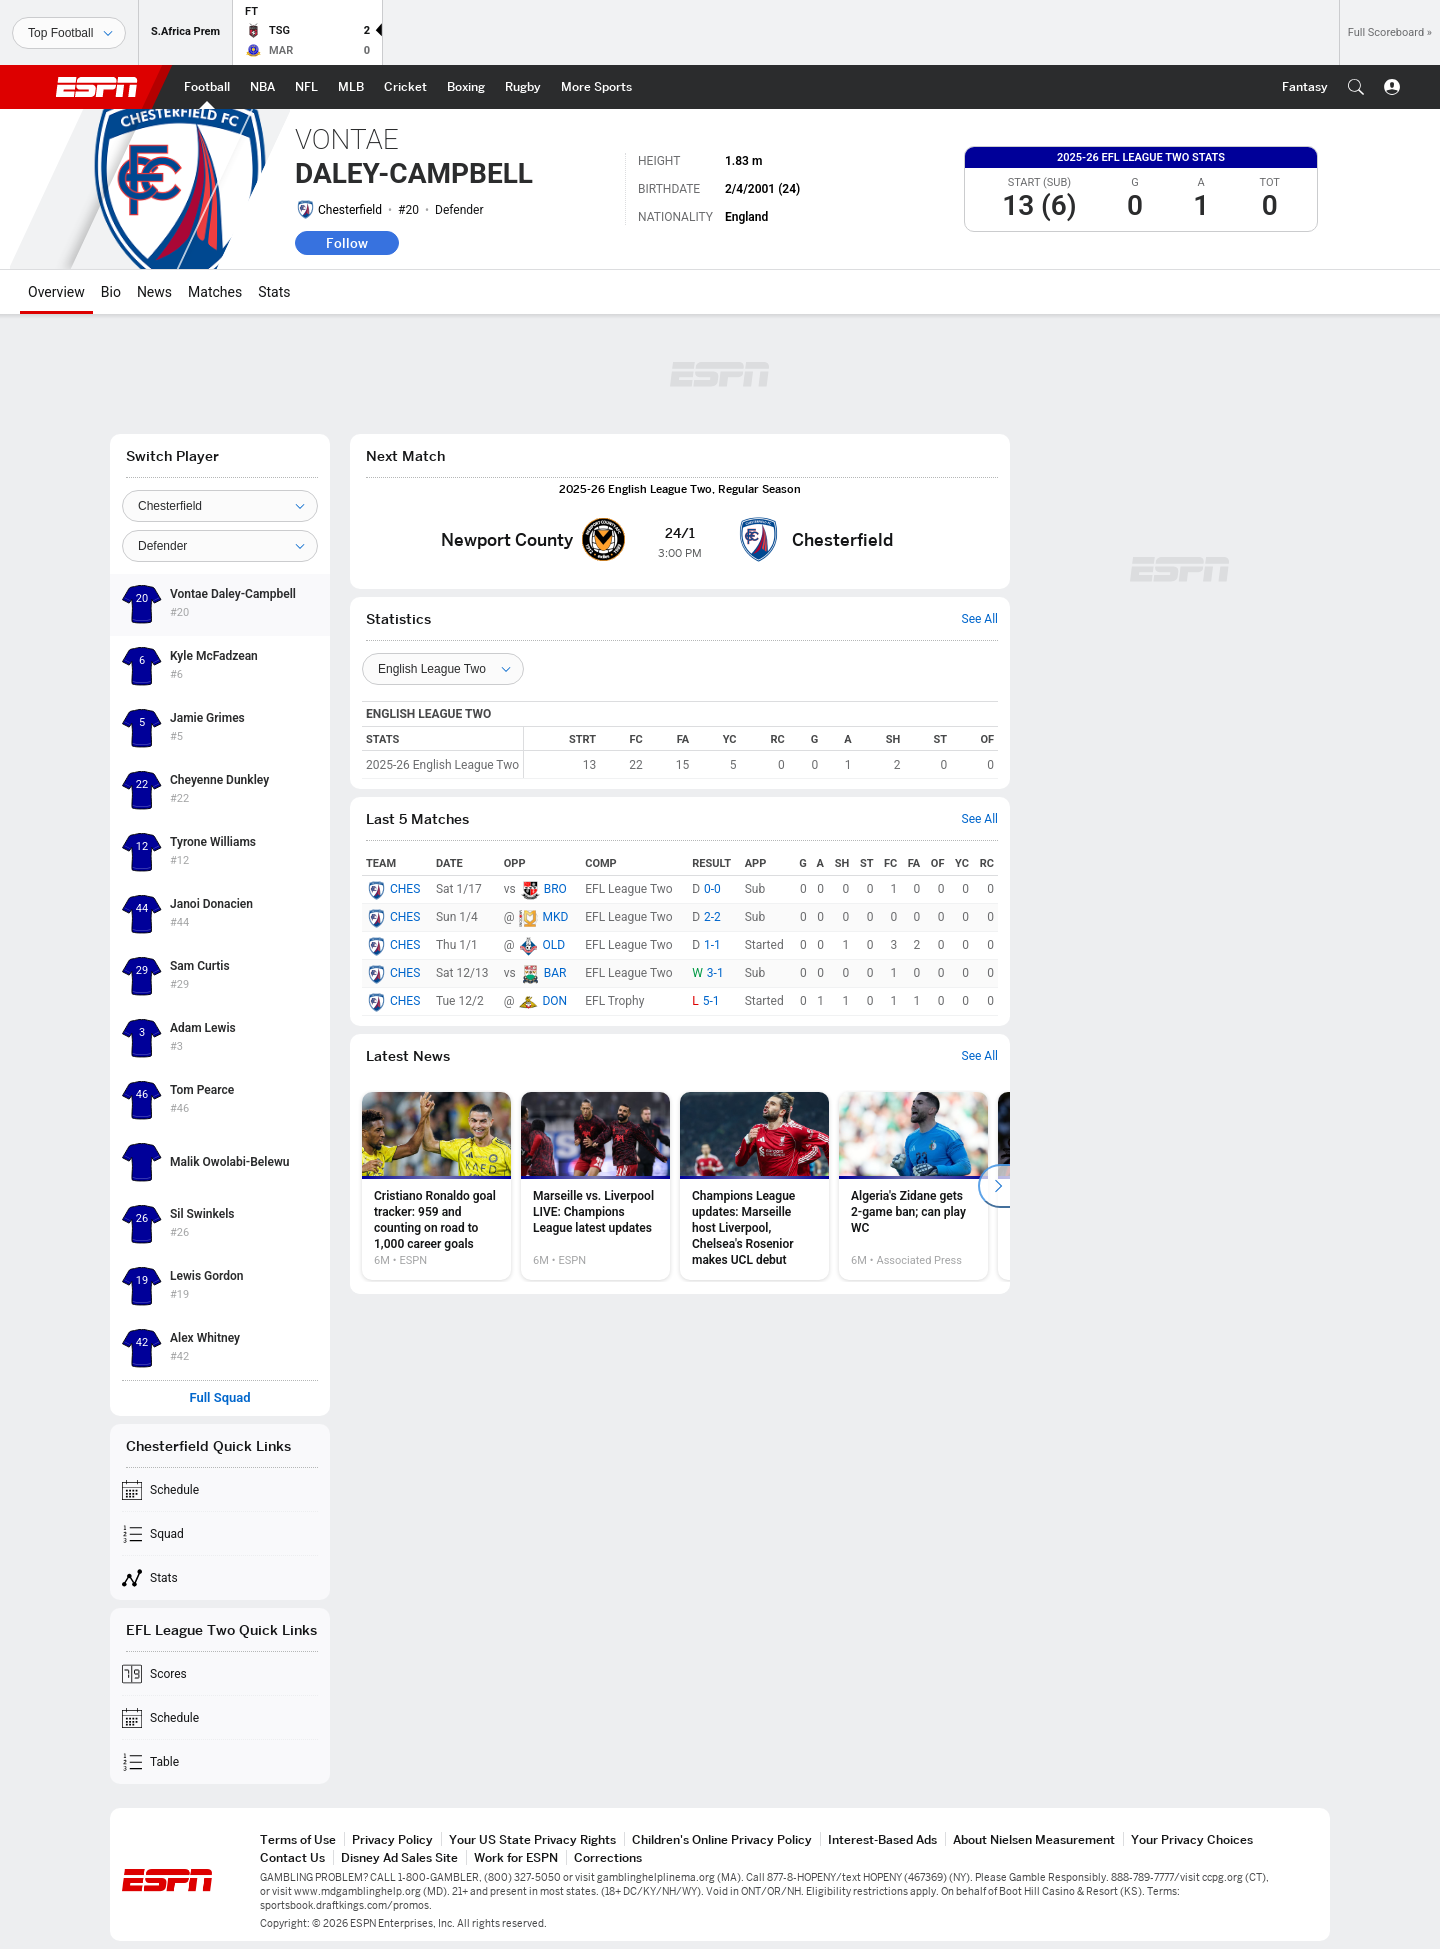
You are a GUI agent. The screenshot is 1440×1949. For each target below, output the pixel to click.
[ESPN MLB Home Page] (351, 87)
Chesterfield (350, 210)
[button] (1356, 87)
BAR (555, 973)
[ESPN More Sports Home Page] (596, 87)
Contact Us (292, 1857)
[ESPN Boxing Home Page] (466, 87)
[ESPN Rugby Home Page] (523, 87)
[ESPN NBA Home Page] (262, 87)
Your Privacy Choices (1192, 1839)
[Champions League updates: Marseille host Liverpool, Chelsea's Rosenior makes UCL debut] (754, 1186)
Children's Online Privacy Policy (722, 1839)
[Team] (220, 506)
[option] (436, 1186)
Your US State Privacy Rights (532, 1839)
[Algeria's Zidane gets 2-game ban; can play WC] (913, 1186)
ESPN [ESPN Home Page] (97, 87)
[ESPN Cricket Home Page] (405, 87)
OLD (553, 945)
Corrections (608, 1857)
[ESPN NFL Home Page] (306, 87)
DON (554, 1001)
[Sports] (69, 33)
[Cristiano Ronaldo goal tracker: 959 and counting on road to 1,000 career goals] (436, 1186)
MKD (555, 917)
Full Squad (219, 1398)
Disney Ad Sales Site (399, 1857)
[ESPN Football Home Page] (207, 87)
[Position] (220, 546)
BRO (555, 889)
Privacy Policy (392, 1839)
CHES (405, 889)
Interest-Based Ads (882, 1839)
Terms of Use (298, 1839)
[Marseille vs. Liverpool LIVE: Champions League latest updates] (595, 1186)
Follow (347, 243)
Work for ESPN (516, 1857)
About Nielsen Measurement (1034, 1839)
